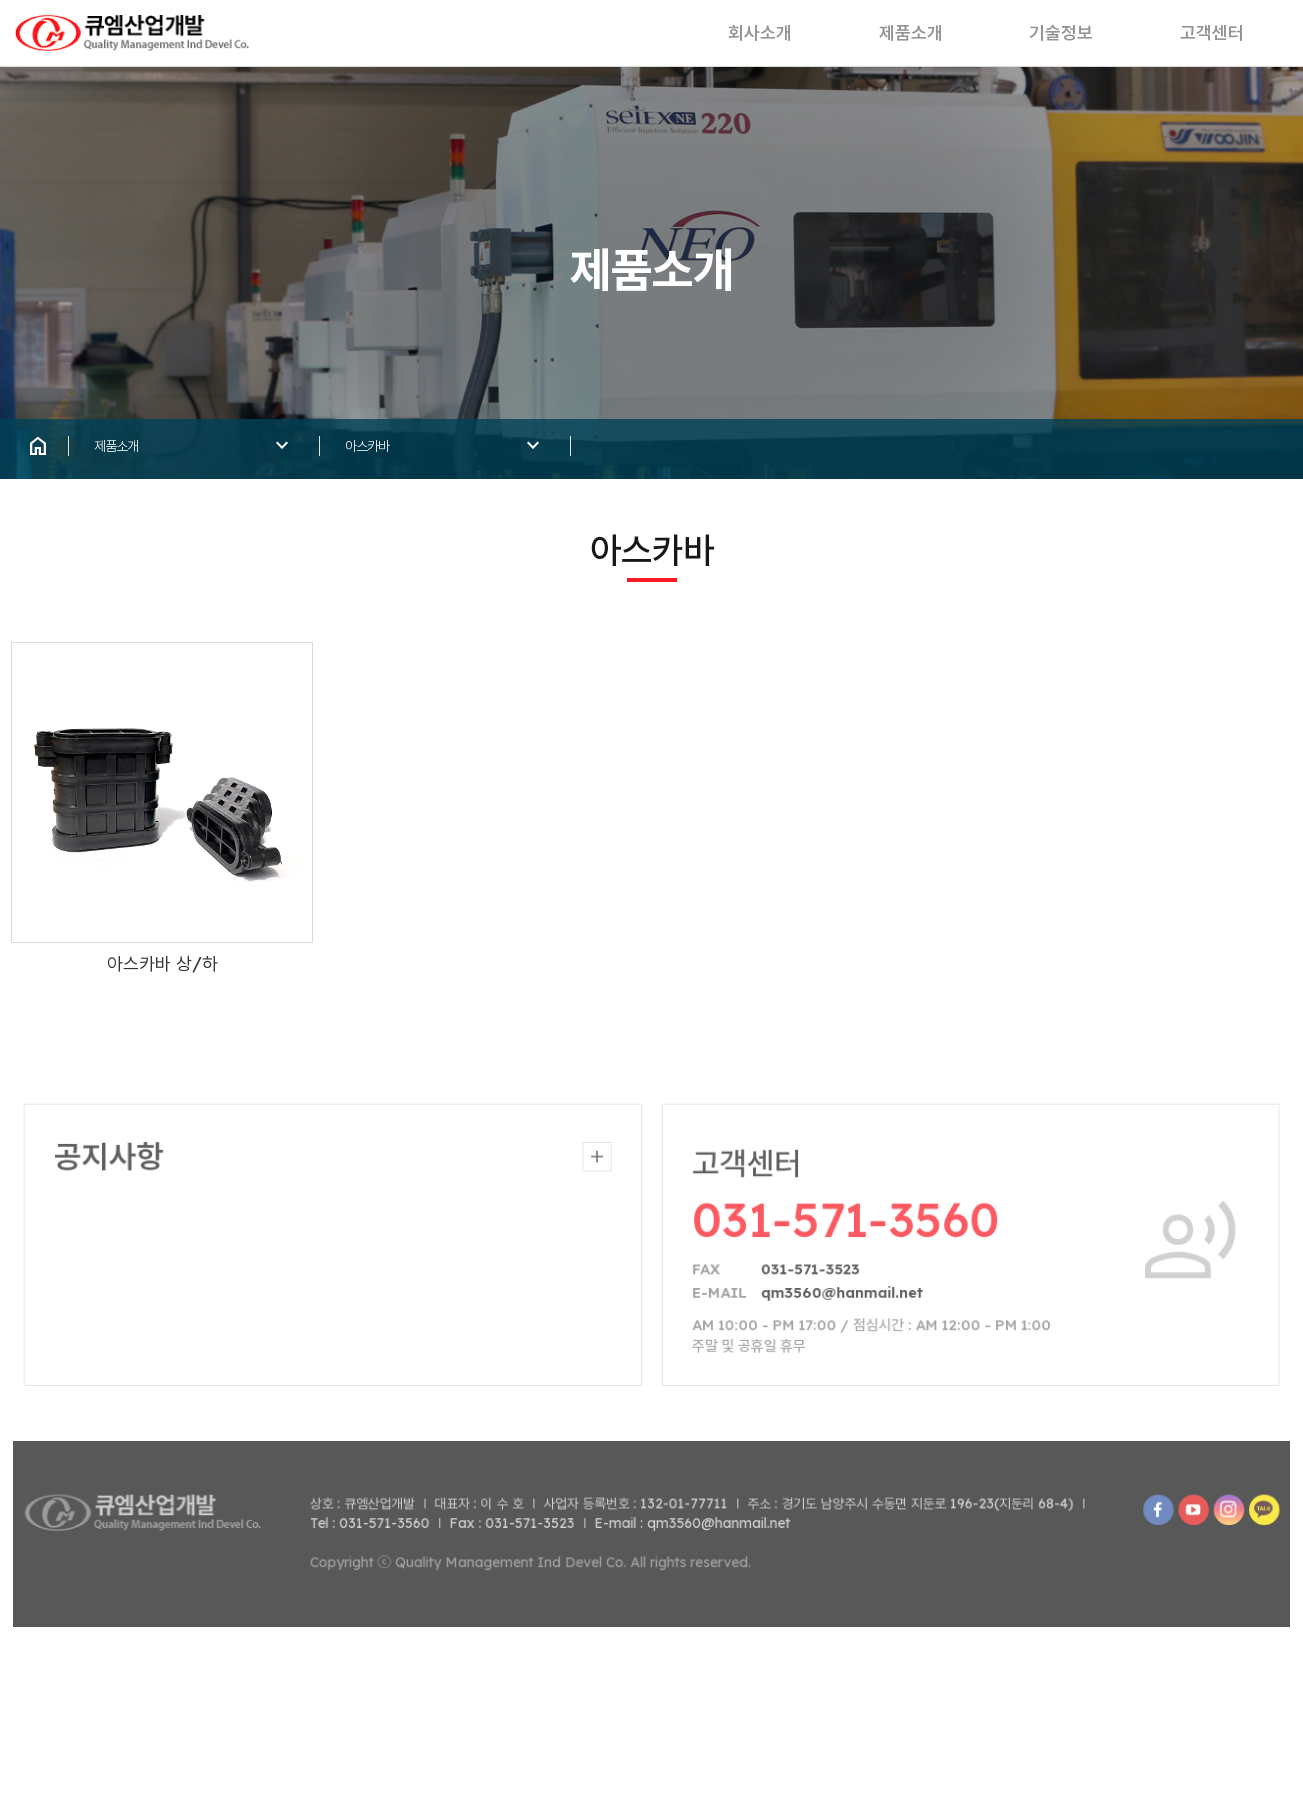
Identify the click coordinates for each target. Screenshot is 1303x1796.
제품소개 (872, 40)
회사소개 (704, 40)
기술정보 (1040, 40)
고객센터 (1208, 40)
